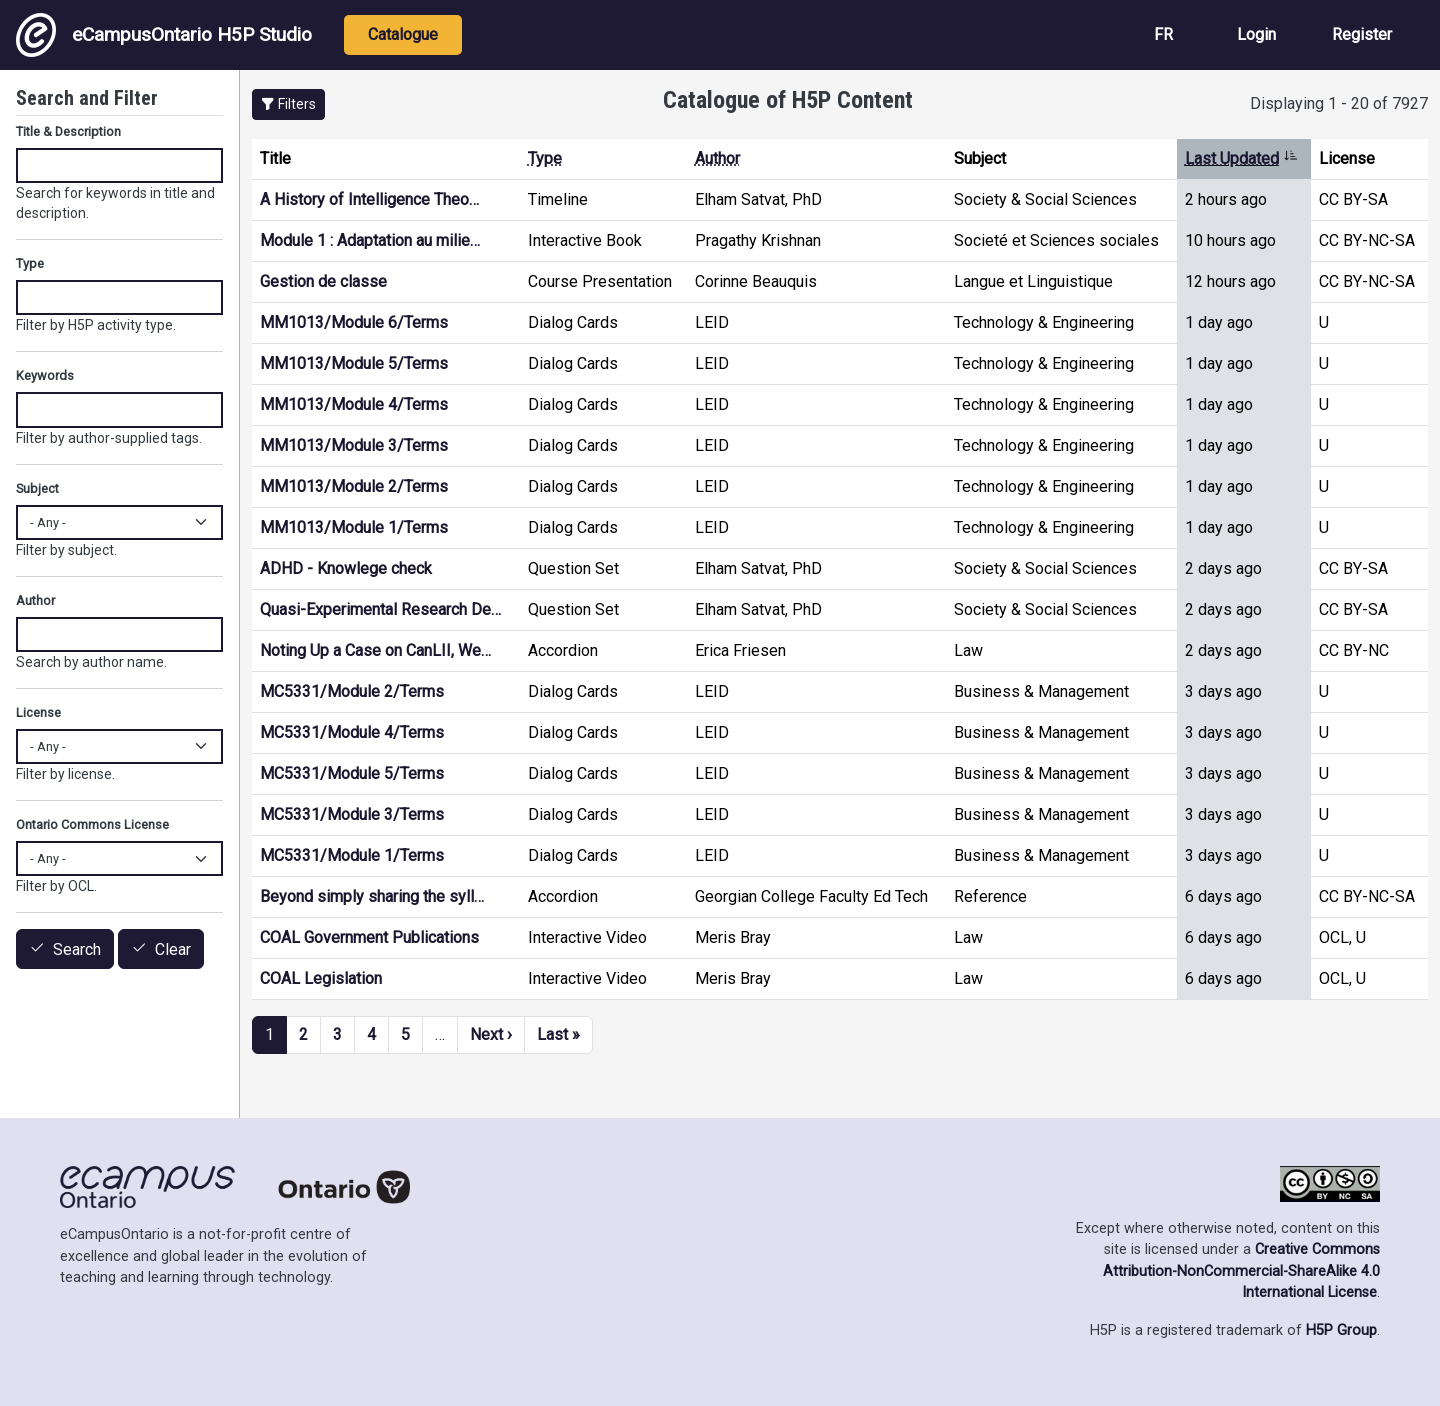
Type (545, 158)
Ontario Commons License (92, 824)
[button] (288, 104)
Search (77, 949)
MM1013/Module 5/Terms (354, 363)
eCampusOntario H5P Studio (164, 35)
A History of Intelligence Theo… (369, 199)
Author (717, 158)
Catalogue (403, 34)
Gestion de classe (323, 281)
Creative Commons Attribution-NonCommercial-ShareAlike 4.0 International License (1241, 1271)
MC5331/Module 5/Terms (352, 773)
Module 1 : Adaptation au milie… (370, 240)
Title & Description (68, 131)
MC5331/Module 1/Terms (352, 855)
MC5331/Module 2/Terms (352, 691)
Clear (173, 949)
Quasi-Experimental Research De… (380, 609)
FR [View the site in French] (1163, 34)
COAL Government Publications (369, 937)
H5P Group (1341, 1330)
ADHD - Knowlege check (346, 568)
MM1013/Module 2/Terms (354, 486)
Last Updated (1241, 158)
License (38, 712)
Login (1256, 34)
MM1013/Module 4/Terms (354, 404)
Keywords (45, 375)
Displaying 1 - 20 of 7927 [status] (1339, 103)
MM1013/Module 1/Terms (354, 527)
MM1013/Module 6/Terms (354, 322)
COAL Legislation (321, 978)
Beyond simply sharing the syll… (372, 896)
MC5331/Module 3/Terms (352, 814)
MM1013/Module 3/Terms (354, 445)
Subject (37, 488)
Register (1362, 34)
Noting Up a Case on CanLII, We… (375, 650)
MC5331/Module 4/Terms (352, 732)
